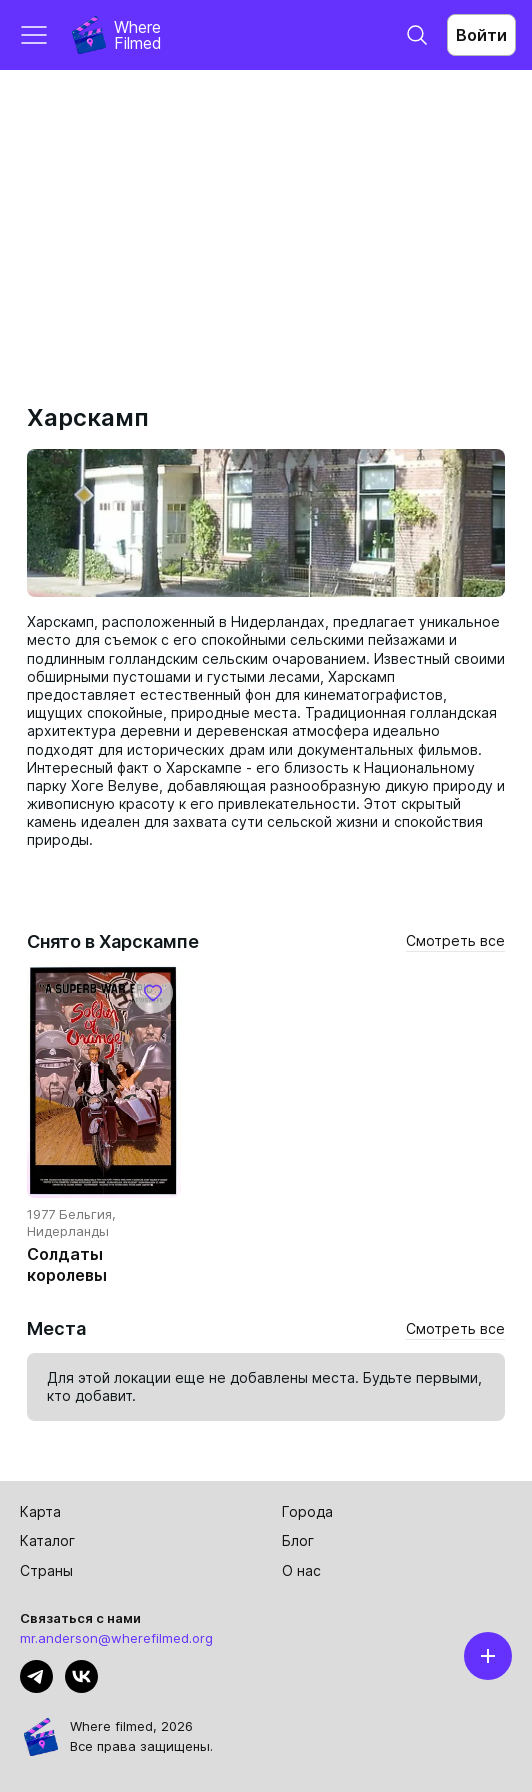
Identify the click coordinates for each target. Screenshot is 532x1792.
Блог (298, 1540)
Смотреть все (455, 940)
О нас (301, 1570)
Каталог (47, 1540)
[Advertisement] (266, 220)
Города (307, 1511)
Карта (40, 1511)
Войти (481, 35)
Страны (46, 1570)
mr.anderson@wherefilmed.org (116, 1638)
